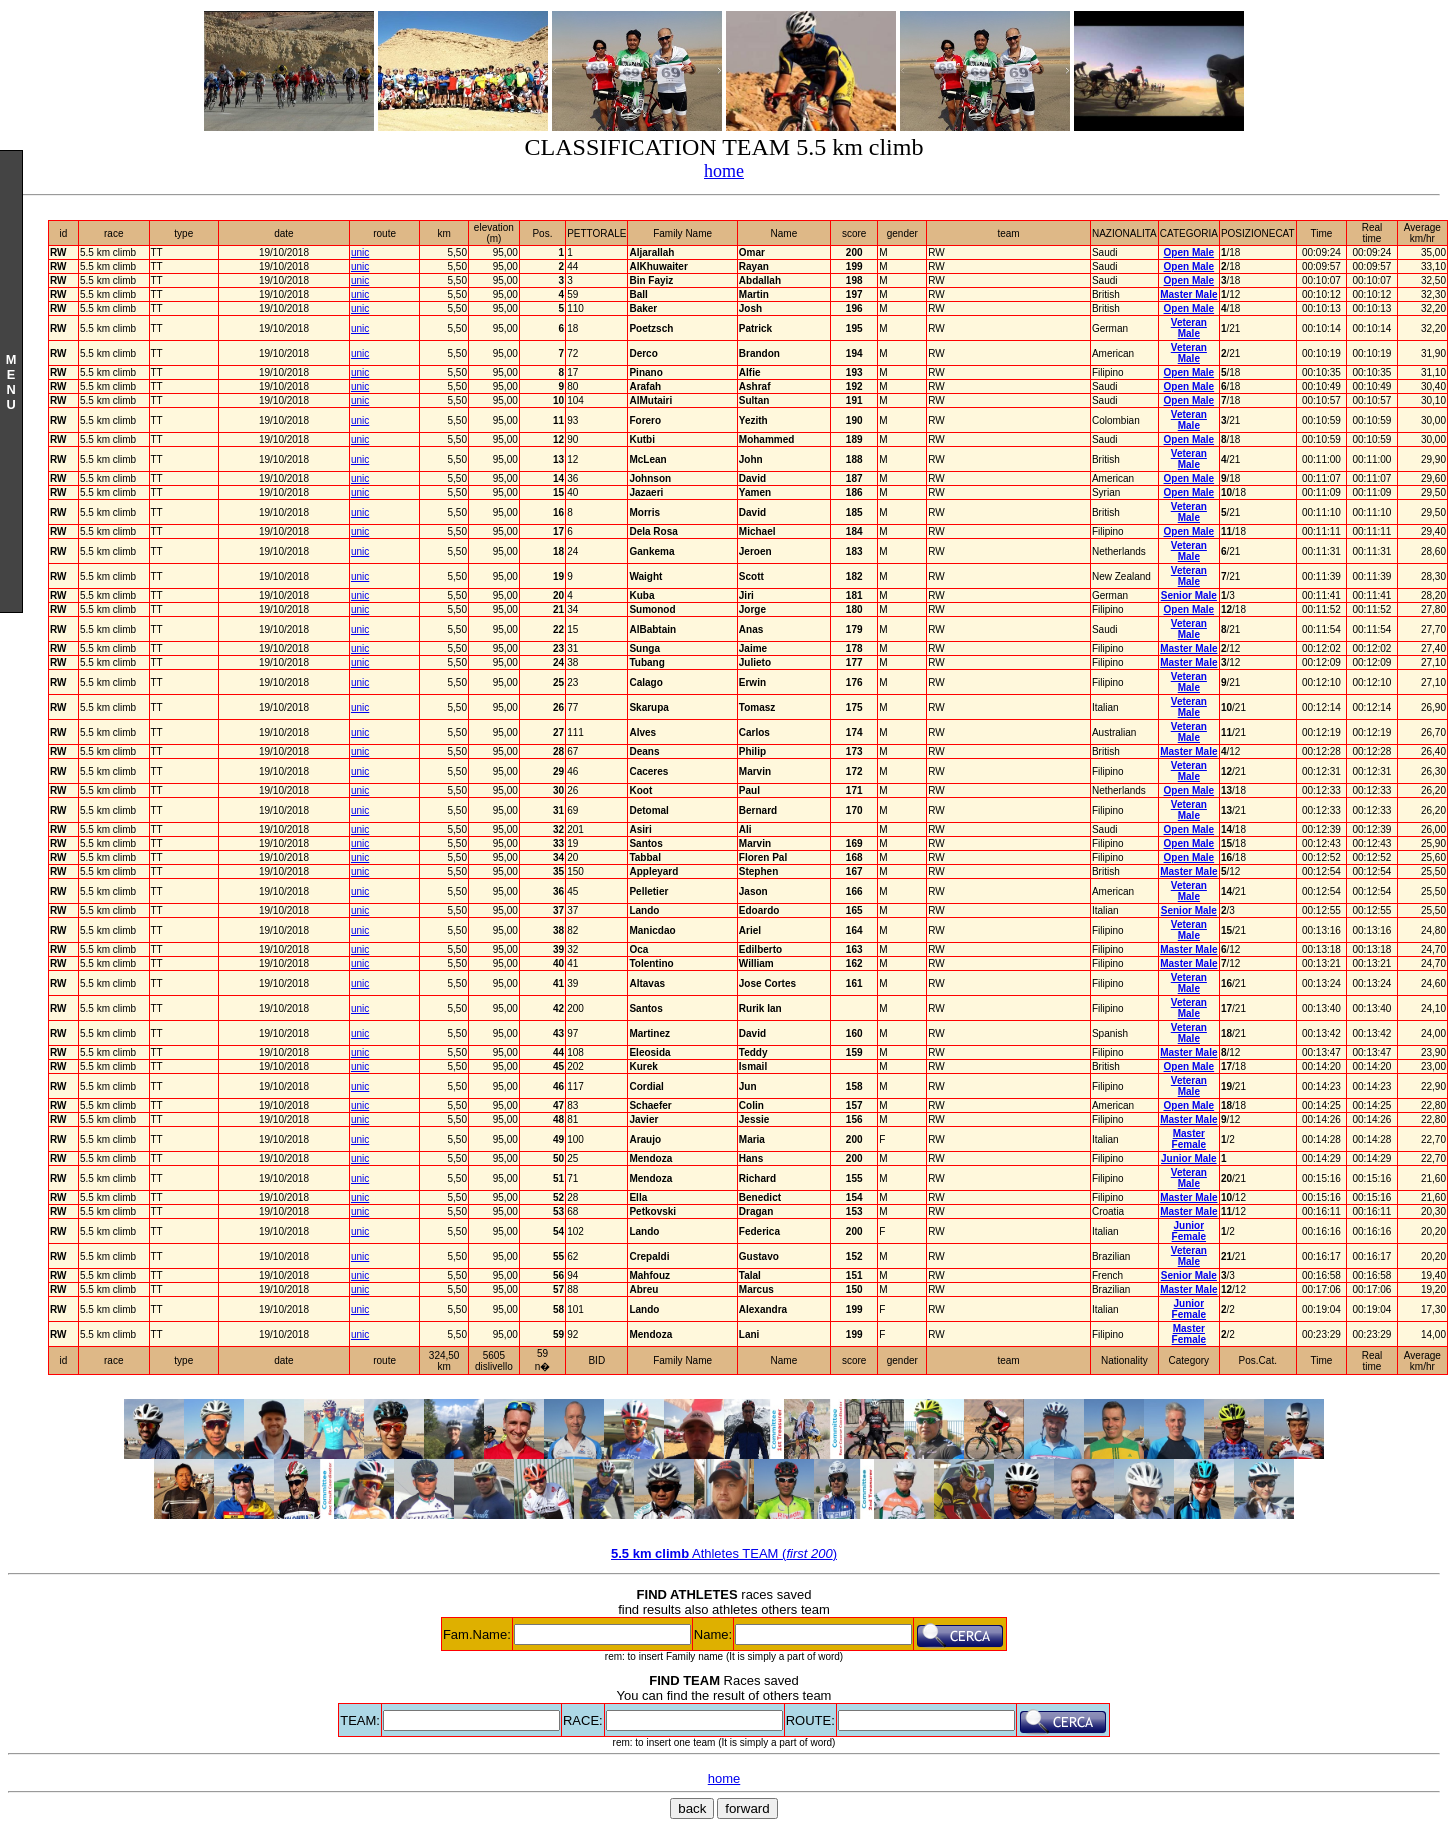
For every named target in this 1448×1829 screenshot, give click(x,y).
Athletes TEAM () (724, 1553)
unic (360, 252)
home (724, 171)
